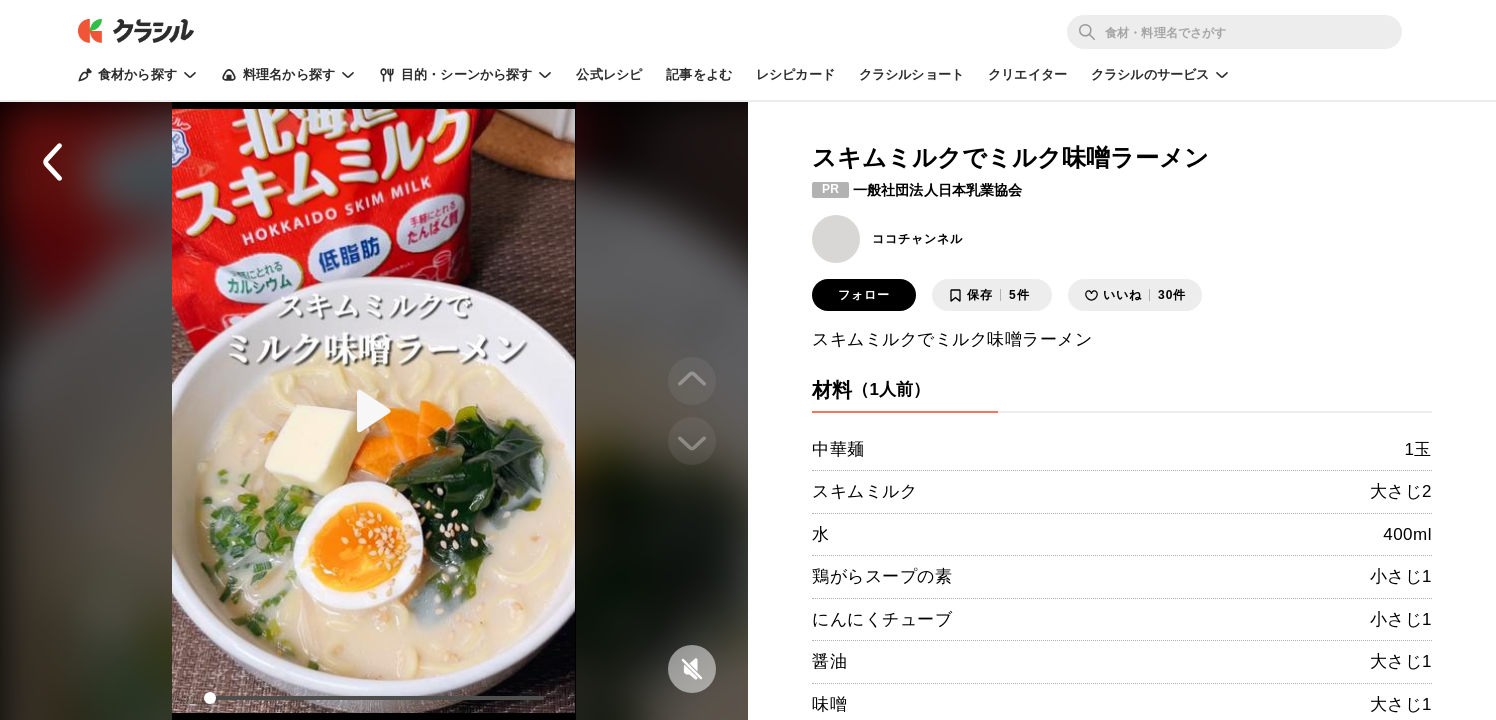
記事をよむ (699, 74)
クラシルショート (911, 74)
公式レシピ (609, 74)
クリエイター (1027, 74)
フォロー (864, 295)
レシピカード (795, 74)
